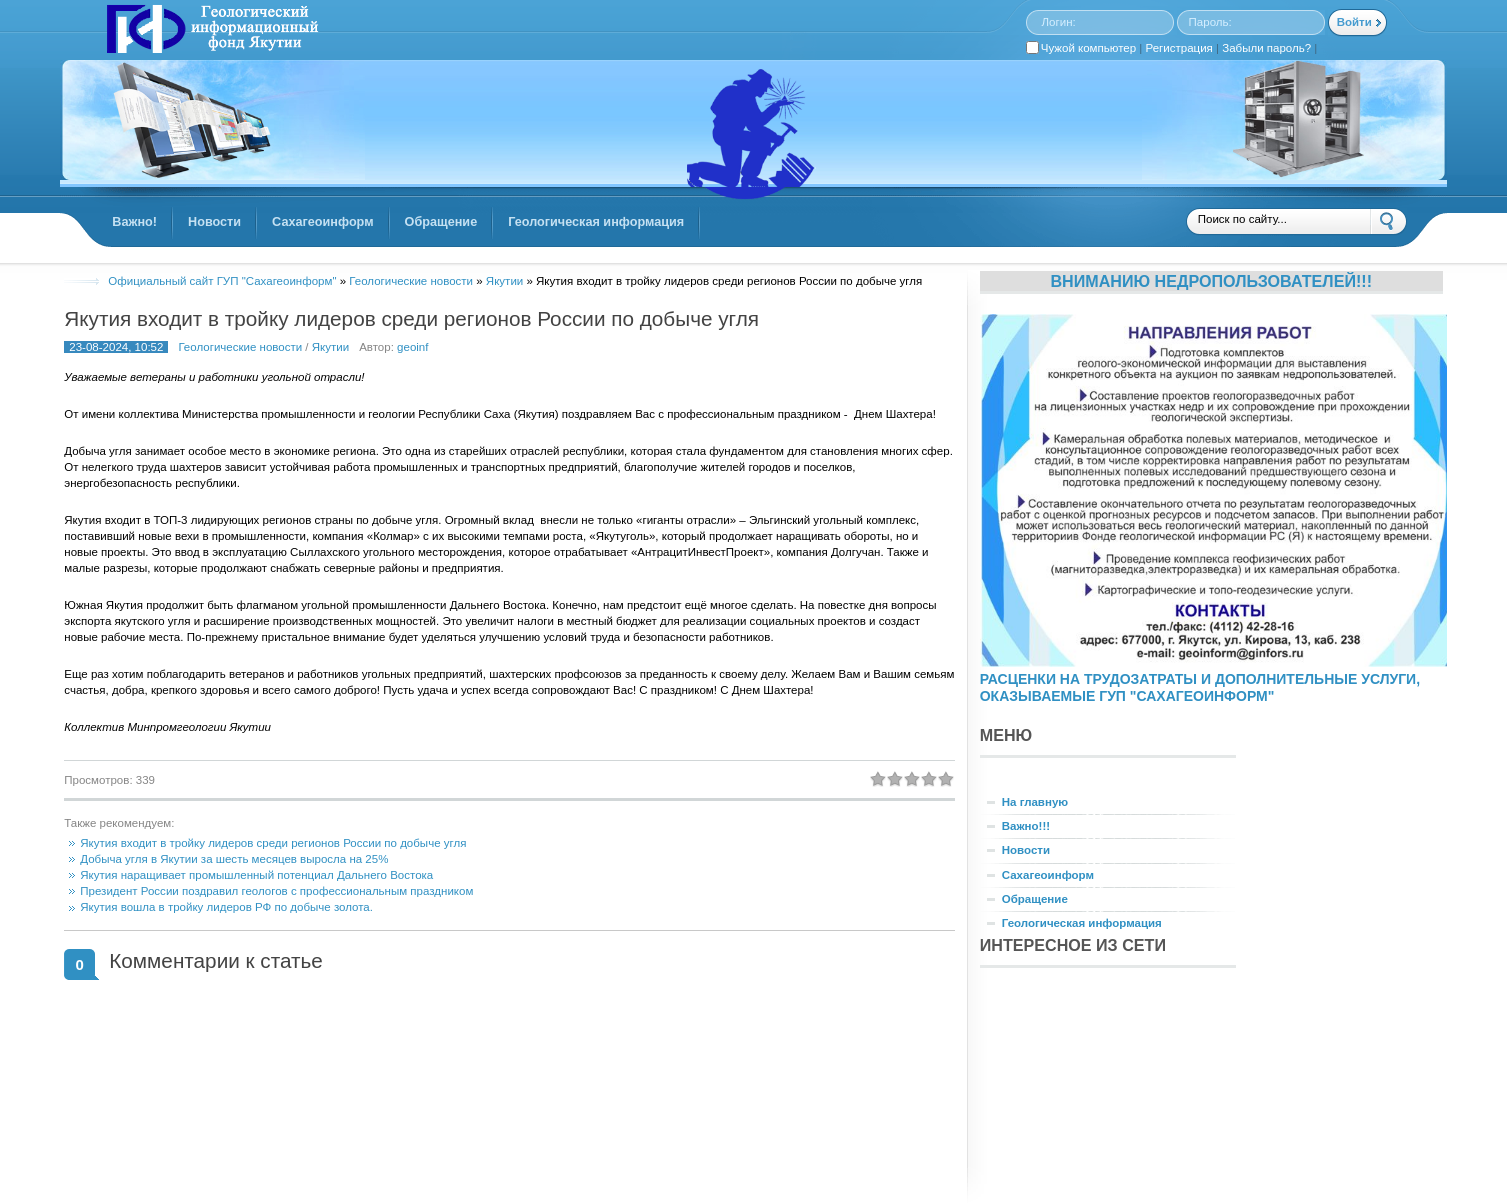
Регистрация (1179, 48)
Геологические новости (240, 347)
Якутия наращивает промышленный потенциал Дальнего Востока (256, 875)
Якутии (330, 347)
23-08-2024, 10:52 (116, 347)
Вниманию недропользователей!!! (1211, 281)
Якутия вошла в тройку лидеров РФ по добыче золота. (226, 907)
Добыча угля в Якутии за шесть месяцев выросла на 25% (234, 859)
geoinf (412, 347)
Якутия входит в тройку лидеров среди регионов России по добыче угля (411, 318)
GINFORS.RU (210, 31)
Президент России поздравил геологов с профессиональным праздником (276, 891)
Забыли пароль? (1266, 48)
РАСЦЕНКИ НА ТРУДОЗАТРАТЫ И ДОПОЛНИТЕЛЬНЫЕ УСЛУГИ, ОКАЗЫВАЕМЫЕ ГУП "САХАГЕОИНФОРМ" (1200, 687)
